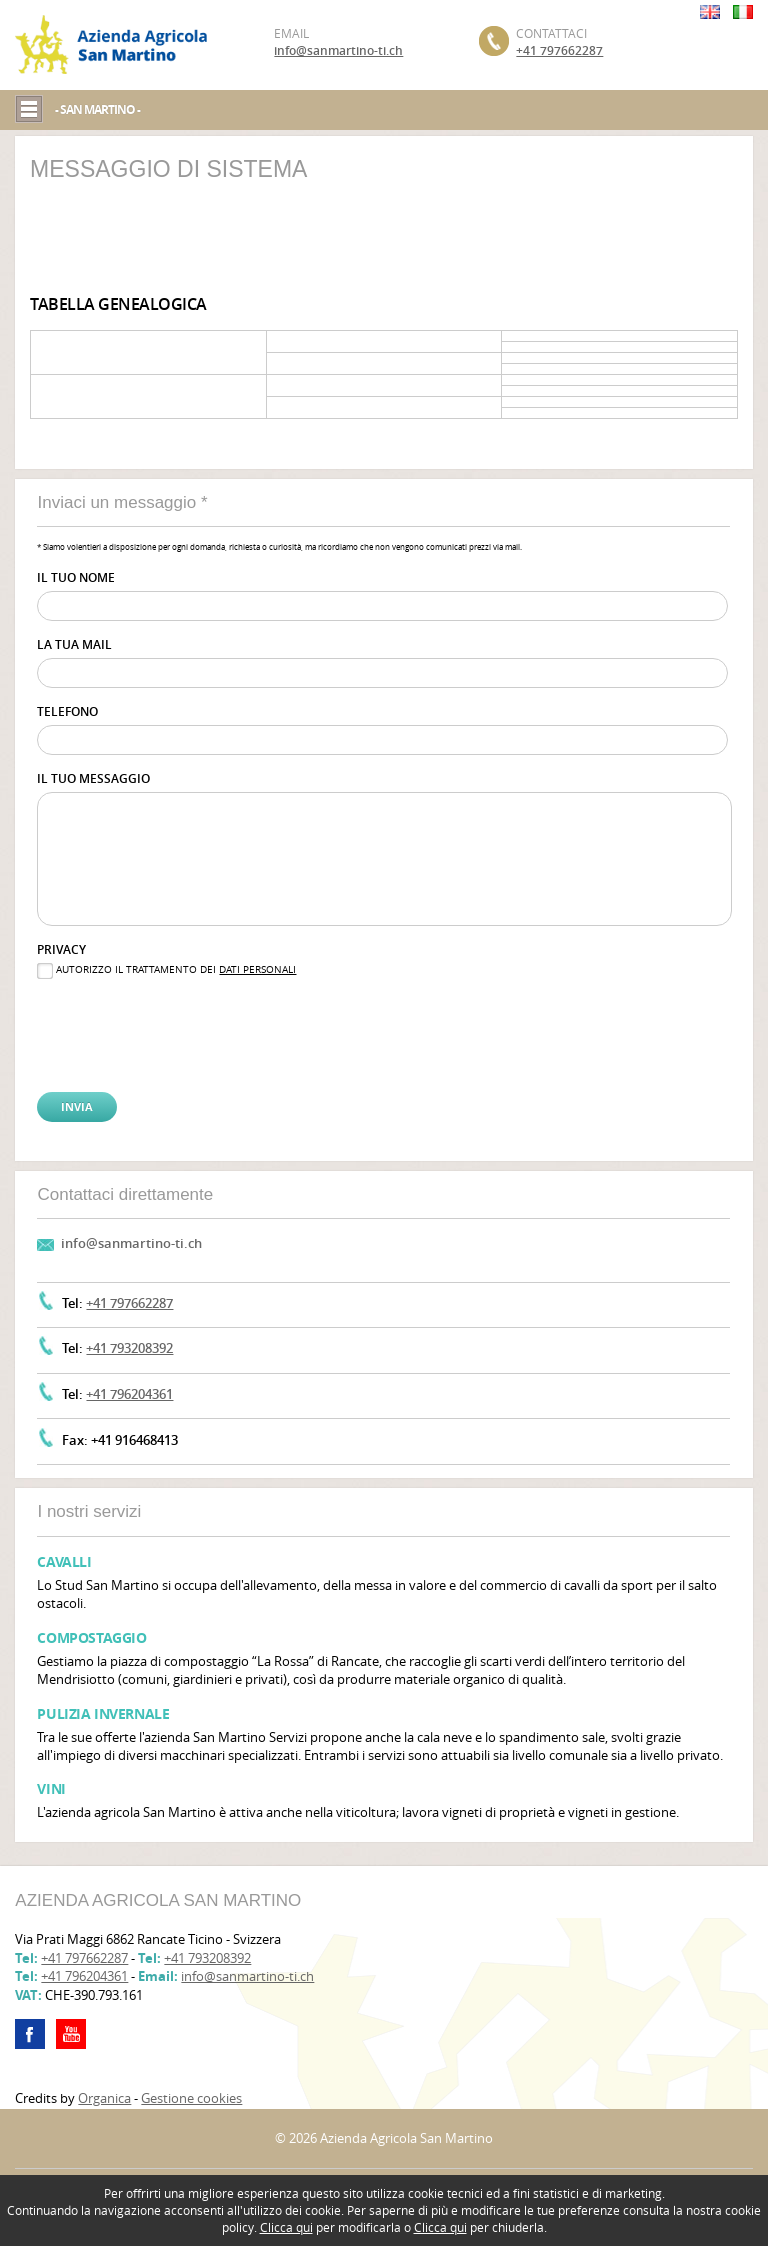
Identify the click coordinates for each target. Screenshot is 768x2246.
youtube (71, 2034)
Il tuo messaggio (93, 778)
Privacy (61, 949)
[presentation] (137, 1019)
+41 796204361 (129, 1394)
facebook (30, 2034)
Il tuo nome (76, 577)
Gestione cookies (191, 2098)
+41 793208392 (129, 1348)
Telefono (67, 711)
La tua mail (74, 644)
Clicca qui (286, 2227)
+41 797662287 (559, 50)
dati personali (257, 969)
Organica (104, 2098)
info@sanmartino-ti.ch (338, 50)
